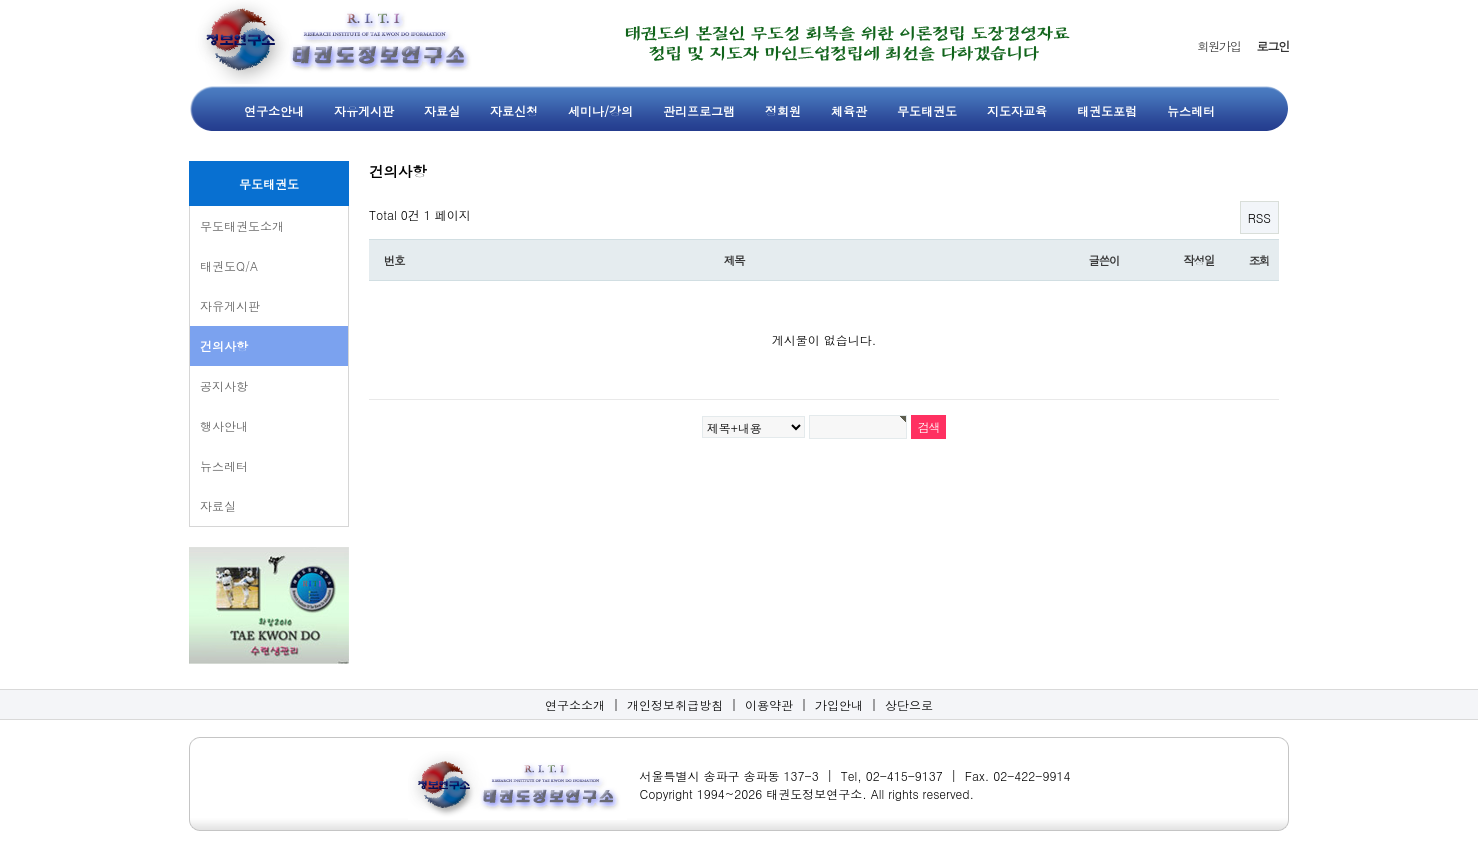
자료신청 (514, 110)
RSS (1259, 217)
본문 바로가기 (0, 0)
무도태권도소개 (242, 225)
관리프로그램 (699, 110)
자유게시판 (364, 110)
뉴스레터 (1191, 110)
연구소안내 (274, 110)
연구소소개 (575, 704)
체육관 (849, 110)
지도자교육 (1017, 110)
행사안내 (224, 425)
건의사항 (224, 345)
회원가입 (1218, 45)
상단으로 (909, 704)
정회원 (783, 110)
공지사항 (224, 385)
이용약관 (769, 704)
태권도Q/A (229, 265)
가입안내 (839, 704)
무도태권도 (927, 110)
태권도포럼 (1107, 110)
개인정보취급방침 (675, 704)
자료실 (442, 110)
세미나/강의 (600, 110)
